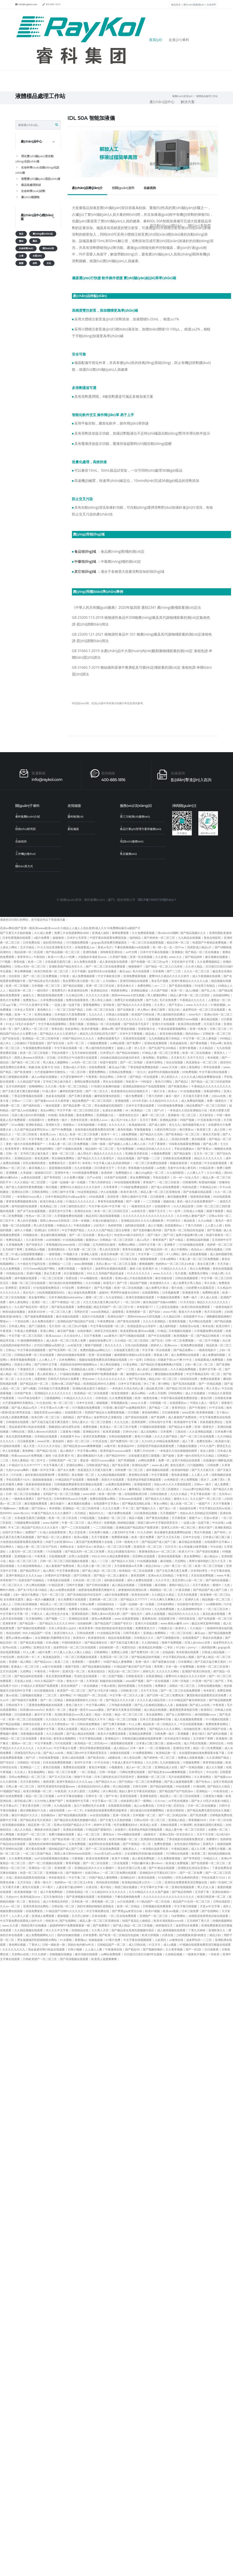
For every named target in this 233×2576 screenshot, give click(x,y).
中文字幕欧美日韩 (109, 976)
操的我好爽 (208, 1647)
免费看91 (212, 1839)
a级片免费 (44, 1652)
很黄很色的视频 (200, 1197)
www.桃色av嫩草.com (175, 1623)
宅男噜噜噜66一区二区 (14, 1729)
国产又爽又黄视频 (80, 1096)
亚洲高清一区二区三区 (148, 1547)
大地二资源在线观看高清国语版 (26, 1877)
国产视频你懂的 (153, 1949)
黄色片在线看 (31, 1887)
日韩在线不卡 (15, 1705)
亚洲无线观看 (129, 1796)
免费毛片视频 (217, 1849)
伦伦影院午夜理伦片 (190, 1604)
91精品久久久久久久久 (80, 1201)
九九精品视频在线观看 (111, 1475)
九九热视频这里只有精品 (164, 1038)
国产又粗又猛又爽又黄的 (210, 1662)
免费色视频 (84, 1307)
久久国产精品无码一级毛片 (31, 1307)
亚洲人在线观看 (68, 1729)
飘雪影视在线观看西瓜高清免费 (207, 1695)
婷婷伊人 (156, 1345)
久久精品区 (206, 1048)
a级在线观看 (57, 1810)
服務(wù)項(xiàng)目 (166, 164)
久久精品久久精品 (163, 1595)
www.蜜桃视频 (84, 1264)
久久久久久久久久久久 (111, 1379)
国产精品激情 (182, 1153)
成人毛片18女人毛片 (124, 1120)
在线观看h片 (37, 1120)
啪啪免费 (93, 1479)
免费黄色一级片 (58, 1120)
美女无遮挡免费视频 (19, 1436)
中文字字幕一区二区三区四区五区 (78, 1110)
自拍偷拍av (48, 1815)
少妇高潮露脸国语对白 (50, 1292)
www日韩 (43, 1441)
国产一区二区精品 (52, 1700)
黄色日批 (45, 1738)
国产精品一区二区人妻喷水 (54, 1537)
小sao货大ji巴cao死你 (108, 1853)
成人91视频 (155, 1225)
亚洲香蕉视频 (177, 1321)
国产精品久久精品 (219, 1786)
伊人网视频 (7, 1834)
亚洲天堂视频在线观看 (140, 1297)
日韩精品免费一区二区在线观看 (34, 1355)
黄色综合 (35, 1901)
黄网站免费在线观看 (87, 1081)
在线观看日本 (73, 1412)
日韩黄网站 (101, 1652)
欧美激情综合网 (78, 990)
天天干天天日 (196, 1057)
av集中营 (110, 1446)
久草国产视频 (118, 957)
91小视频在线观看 (217, 1719)
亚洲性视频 (90, 952)
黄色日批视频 (52, 1767)
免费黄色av (30, 1000)
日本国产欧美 (23, 1393)
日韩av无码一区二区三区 (30, 966)
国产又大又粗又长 (203, 1470)
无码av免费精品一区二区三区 (27, 1777)
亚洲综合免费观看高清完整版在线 (186, 1882)
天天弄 (121, 1168)
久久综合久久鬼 (56, 1719)
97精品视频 (87, 1518)
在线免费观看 (97, 1067)
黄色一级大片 (43, 1882)
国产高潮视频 (127, 1460)
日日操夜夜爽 (26, 1441)
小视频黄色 (116, 1767)
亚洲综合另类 (182, 1748)
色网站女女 (67, 1547)
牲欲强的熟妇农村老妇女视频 (114, 1628)
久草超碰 (26, 1173)
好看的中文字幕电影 (58, 1575)
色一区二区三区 (63, 1403)
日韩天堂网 (140, 1786)
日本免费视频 (77, 1844)
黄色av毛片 (105, 947)
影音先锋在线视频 (171, 1034)
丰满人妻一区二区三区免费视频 (69, 1144)
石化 (49, 263)
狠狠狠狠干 (135, 966)
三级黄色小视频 (70, 1431)
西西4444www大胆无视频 (128, 995)
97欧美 (65, 976)
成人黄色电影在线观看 (113, 962)
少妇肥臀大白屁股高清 (200, 1288)
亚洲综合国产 (116, 1316)
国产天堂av (176, 1005)
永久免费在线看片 (43, 1321)
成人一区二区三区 (88, 1834)
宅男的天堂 (81, 1312)
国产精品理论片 (30, 1571)
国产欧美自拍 (96, 1758)
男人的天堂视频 (27, 1221)
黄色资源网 (41, 1158)
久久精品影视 (62, 1805)
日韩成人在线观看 (117, 1014)
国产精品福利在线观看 (28, 1676)
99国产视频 (187, 1120)
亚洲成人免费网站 (155, 1633)
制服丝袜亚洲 (179, 1163)
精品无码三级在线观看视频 (103, 1216)
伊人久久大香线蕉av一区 (59, 1724)
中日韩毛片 (174, 1221)
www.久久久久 (163, 1273)
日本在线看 (99, 1916)
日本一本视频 (81, 1221)
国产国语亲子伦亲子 (137, 1024)
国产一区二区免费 (191, 1873)
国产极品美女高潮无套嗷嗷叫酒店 (75, 1820)
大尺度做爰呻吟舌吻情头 (50, 1072)
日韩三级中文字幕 (63, 1192)
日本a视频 (53, 1642)
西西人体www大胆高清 (29, 1057)
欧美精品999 (126, 1446)
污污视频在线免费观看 (86, 1408)
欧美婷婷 (107, 1173)
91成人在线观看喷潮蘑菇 (28, 1254)
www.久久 (176, 957)
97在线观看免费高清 (46, 1288)
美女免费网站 (192, 1556)
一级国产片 (203, 1503)
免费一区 (164, 1460)
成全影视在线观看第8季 (40, 1475)
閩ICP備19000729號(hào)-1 (157, 900)
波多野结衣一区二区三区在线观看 (204, 1010)
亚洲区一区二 (40, 1302)
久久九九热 (121, 1422)
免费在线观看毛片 (109, 1038)
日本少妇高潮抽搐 (136, 1345)
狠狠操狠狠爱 (149, 1259)
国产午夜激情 (198, 1408)
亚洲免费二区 (63, 1868)
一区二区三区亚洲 (51, 1278)
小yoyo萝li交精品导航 (196, 1489)
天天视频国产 (169, 1513)
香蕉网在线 (149, 1618)
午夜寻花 (183, 1575)
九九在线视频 (83, 1168)
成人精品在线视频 (123, 1585)
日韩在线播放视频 (209, 1686)
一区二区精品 (88, 1772)
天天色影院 (145, 1686)
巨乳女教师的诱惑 (34, 1163)
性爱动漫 (72, 1278)
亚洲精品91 (112, 1738)
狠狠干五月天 (157, 1211)
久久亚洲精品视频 (201, 1431)
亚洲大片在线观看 (163, 1024)
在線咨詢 (21, 841)
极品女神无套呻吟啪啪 (206, 1623)
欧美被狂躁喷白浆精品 (208, 1825)
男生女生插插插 (113, 1081)
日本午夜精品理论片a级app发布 (66, 1197)
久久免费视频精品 (208, 962)
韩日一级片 (42, 1839)
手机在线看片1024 (18, 1479)
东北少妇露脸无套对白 (121, 1551)
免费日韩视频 (67, 1268)
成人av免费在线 (144, 1805)
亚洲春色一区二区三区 (182, 1115)
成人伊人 (6, 1043)
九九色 (4, 1499)
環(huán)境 (48, 248)
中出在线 (218, 1523)
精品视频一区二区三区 (216, 1599)
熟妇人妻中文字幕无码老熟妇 (138, 1791)
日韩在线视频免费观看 (63, 1019)
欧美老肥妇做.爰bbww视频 (137, 1331)
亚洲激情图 (122, 1101)
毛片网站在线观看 (200, 1321)
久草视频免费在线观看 (68, 1216)
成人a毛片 (143, 1240)
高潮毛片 (209, 1844)
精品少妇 (215, 1935)
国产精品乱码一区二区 (34, 1384)
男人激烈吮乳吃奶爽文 (171, 1014)
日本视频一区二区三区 (46, 986)
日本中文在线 (85, 1403)
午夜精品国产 (105, 1369)
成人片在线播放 (195, 1393)
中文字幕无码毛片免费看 (50, 1609)
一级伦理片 (41, 990)
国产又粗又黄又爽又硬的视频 (21, 1091)
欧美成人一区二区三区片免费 (119, 1427)
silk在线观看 (97, 1197)
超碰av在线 (174, 1743)
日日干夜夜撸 (93, 1336)
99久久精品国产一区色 (37, 1633)
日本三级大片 (107, 1729)
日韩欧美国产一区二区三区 (40, 1959)
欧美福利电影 (180, 1470)
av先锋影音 (171, 1479)
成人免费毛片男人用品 (187, 1283)
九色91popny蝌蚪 (17, 1470)
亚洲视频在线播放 (77, 1259)
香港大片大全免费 (190, 1312)
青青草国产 (160, 1240)
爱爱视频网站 (92, 1005)
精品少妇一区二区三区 (163, 1379)
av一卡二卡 (75, 1810)
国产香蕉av (204, 1149)
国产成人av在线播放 (25, 1110)
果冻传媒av (61, 1369)
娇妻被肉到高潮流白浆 (132, 1590)
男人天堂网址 (52, 1489)
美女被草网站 (37, 1297)
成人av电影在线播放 (44, 1077)
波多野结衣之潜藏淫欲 (108, 1417)
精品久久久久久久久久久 (213, 1302)
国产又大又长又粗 (168, 1537)
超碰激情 (59, 938)
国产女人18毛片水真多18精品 (210, 1801)
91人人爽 (134, 1724)
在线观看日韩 (167, 1618)
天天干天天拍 (149, 1690)
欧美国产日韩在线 (143, 1014)
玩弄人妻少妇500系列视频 (29, 1115)
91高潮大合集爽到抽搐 (105, 1086)
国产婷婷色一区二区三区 (160, 938)
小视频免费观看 (97, 1043)
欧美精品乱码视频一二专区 (156, 1647)
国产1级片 (154, 1235)
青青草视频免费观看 (23, 1360)
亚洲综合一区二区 (40, 1868)
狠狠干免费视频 (172, 1642)
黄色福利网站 (45, 1149)
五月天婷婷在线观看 (84, 1053)
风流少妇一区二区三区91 (124, 1671)
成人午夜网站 (180, 1249)
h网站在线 (18, 1431)
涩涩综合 (179, 1805)
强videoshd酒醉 (168, 933)
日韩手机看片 (132, 1633)
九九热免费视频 (164, 1609)
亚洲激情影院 (143, 1484)
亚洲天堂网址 (154, 1062)
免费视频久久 (124, 1173)
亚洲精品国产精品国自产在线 (76, 1321)
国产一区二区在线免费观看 (103, 1849)
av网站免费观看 (111, 1954)
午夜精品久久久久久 (193, 1000)
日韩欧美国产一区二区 (63, 1460)
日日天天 (170, 1547)
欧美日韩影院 (176, 1810)
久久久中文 (162, 1580)
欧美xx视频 (81, 1537)
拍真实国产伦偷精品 (32, 1580)
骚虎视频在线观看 (122, 1743)
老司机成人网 (23, 1801)
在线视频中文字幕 (43, 1729)
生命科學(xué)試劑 (30, 191)
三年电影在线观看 (120, 1705)
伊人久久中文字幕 (57, 1930)
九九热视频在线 (170, 1762)
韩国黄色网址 (120, 990)
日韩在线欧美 (159, 1494)
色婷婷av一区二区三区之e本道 (175, 1264)
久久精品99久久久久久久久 (109, 1892)
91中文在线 (216, 1408)
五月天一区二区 (204, 1153)
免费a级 (24, 1508)
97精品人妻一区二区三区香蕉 (161, 1053)
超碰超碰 (181, 1705)
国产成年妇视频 (217, 1734)
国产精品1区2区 (47, 1451)
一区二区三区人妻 (60, 1312)
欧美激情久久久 (160, 1283)
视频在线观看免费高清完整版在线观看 (103, 1360)
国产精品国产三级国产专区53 (114, 1623)
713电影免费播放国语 (134, 1187)
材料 (35, 263)
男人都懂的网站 (157, 995)
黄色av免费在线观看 (76, 1489)
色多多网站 (72, 1029)
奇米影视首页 (57, 1877)
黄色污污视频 (143, 1436)
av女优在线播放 (100, 1815)
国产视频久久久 (146, 1508)
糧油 (21, 241)
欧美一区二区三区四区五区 (111, 1211)
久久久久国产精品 (166, 1436)
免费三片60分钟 (144, 1451)
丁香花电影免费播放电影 (143, 1067)
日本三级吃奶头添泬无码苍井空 (114, 1777)
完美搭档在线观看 (134, 1038)
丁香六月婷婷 (154, 1096)
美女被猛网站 (37, 1772)
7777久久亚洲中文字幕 (34, 1005)
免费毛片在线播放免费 (128, 1000)
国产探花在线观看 (63, 1307)
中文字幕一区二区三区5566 (134, 1609)
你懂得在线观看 (120, 1753)
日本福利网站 (166, 1604)
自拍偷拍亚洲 (192, 1729)
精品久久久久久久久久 (108, 1153)
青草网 (158, 1666)
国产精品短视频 (73, 986)
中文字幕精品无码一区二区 (203, 1374)
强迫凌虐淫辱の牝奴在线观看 (27, 1427)
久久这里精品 (114, 1297)
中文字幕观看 (160, 1475)
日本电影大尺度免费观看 (70, 1014)
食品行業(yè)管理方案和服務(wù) (140, 829)
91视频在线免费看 (169, 1297)
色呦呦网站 (36, 1086)
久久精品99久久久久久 (164, 1101)
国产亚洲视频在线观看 (80, 1897)
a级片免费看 (42, 938)
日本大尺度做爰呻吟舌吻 (156, 1719)
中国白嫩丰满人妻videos (147, 1863)
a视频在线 (114, 1758)
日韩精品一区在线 (29, 1762)
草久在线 (210, 1283)
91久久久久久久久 (139, 1273)
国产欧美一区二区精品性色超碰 (184, 1230)
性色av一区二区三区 (39, 1216)
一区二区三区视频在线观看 (80, 1657)
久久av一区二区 (10, 1906)
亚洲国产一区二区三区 (153, 1916)
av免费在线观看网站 (118, 1484)
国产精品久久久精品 (158, 1499)
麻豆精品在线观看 (190, 1542)
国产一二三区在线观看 (75, 1527)
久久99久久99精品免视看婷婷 (161, 1441)
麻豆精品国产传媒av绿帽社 (160, 1302)
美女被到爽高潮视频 (54, 1235)
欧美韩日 (206, 1710)
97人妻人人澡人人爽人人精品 (73, 1652)
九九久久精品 (179, 1494)
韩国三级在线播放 (126, 1887)
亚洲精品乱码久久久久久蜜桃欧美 (142, 1221)
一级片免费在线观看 (119, 1513)
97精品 (161, 1331)
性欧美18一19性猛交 (139, 1081)
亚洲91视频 (34, 1273)
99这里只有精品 (205, 986)
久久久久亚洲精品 (154, 1321)
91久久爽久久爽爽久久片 (166, 1599)
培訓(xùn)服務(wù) (131, 841)
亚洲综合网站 (75, 1465)
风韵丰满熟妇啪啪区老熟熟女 (96, 1906)
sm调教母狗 (213, 1604)
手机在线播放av (184, 1149)
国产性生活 (44, 1499)
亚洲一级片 (142, 1662)
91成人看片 (49, 1091)
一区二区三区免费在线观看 (150, 1163)
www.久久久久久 (197, 1005)
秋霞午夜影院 (109, 1062)
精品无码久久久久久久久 (184, 1614)
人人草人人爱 (20, 1916)
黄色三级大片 (74, 1705)
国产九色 (151, 1000)
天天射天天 (178, 1057)
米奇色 (86, 1163)
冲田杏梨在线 (187, 1618)
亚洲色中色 (62, 1173)
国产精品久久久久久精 (120, 1700)
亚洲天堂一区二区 (74, 1671)
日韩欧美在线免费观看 (177, 1158)
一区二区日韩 (77, 1072)
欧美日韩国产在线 (215, 1729)
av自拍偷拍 (53, 1240)
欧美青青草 (12, 1149)
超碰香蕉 (118, 1312)
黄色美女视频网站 (65, 1738)
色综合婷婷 (13, 1633)
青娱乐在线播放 (212, 1638)
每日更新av (186, 1129)
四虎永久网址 (23, 1364)
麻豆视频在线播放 (216, 957)
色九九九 (174, 1125)
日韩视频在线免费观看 (157, 1906)
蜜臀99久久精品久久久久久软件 (169, 976)
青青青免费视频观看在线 (22, 1201)
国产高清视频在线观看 (74, 1959)
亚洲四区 (63, 1475)
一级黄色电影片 (223, 1307)
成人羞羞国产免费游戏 (182, 1417)
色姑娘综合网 (188, 1508)
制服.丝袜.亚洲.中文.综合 (45, 1067)
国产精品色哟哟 (182, 1892)
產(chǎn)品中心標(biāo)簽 (37, 217)
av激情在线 (176, 1940)
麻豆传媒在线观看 (67, 1316)
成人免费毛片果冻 (157, 1288)
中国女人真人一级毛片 (204, 1403)
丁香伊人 (34, 1945)
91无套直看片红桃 (209, 1120)
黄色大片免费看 (10, 1000)
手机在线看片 (60, 1053)
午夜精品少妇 (208, 1187)
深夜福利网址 (212, 1091)
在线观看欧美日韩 (136, 1494)
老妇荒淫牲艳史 (53, 942)
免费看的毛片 (57, 1163)
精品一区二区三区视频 (123, 1719)
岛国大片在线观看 (93, 1316)
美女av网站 (47, 1110)
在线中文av (84, 1547)
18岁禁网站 (178, 1916)
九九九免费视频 (10, 1268)
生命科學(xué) (26, 248)
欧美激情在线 (97, 1638)
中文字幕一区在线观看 (156, 1350)
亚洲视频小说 (105, 1115)
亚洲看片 (170, 1244)
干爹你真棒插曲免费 (128, 1897)
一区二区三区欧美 (26, 1134)
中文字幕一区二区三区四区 (26, 1336)
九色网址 (26, 1671)
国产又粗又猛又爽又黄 (124, 1642)
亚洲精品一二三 (30, 1767)
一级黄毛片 (85, 1268)
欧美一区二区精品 (128, 1906)
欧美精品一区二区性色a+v (91, 1743)
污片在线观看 (63, 1743)
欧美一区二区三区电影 (34, 1053)
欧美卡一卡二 (110, 1134)
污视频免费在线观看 (27, 1523)
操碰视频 (102, 1403)
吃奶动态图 (189, 1187)
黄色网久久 (44, 1010)
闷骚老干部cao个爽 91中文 (175, 1360)
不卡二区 (128, 1508)
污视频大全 (165, 1628)
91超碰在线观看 (10, 1446)
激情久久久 (181, 1499)
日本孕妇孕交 (199, 1571)
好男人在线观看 (79, 1556)
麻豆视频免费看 (177, 1197)
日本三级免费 (190, 1911)
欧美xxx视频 (171, 1911)
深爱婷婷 (40, 1379)
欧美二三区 (62, 1662)
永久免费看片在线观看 (72, 1599)
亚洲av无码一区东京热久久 (176, 1834)
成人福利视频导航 (221, 1254)
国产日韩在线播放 (98, 1585)
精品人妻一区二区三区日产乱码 (37, 1547)
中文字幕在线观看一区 (68, 1048)
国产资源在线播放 (180, 986)
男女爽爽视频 (23, 971)
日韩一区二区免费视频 (179, 1340)
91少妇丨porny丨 (187, 1647)
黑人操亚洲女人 (47, 1374)
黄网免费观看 (120, 933)
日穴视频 (84, 1244)
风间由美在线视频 (107, 1882)
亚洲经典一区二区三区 (103, 1599)
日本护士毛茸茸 (77, 938)
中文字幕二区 (77, 1877)
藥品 (35, 241)
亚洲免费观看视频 (135, 976)
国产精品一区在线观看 (144, 1077)
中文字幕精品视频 (90, 1738)
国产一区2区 (194, 1949)
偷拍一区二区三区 (78, 1441)
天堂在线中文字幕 (183, 962)
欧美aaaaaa (54, 1336)
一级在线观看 (52, 1105)
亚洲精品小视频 (35, 1249)
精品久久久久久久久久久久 (126, 1019)
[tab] (38, 141)
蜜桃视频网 (146, 1264)
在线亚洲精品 (154, 1676)
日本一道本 (137, 1748)
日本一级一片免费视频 (180, 1666)
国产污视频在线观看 (132, 1336)
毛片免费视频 (125, 1149)
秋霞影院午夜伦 (22, 1609)
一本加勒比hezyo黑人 (28, 1197)
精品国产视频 (139, 1283)
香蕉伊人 (220, 1053)
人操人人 (163, 1139)
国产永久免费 (66, 1470)
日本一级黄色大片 (127, 1542)
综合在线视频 (175, 1062)
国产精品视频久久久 (193, 933)
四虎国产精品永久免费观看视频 (105, 1412)
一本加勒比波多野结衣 (154, 1849)
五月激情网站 (34, 1618)
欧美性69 (79, 1638)
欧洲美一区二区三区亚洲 (213, 1666)
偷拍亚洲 (107, 1278)
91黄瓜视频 (183, 1590)
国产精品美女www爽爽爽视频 (82, 1446)
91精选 (101, 1125)
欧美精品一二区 (141, 1110)
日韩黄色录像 (223, 1398)
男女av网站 (160, 1503)
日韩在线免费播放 (88, 1724)
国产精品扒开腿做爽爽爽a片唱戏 (162, 1364)
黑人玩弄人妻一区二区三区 (94, 1566)
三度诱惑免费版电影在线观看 (44, 1705)
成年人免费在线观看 (140, 1580)
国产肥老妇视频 (125, 1029)
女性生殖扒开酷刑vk (187, 1844)
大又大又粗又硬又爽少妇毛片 (102, 1302)
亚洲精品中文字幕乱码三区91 (158, 1873)
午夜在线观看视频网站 (172, 1029)
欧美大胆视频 (151, 1935)
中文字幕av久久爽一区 (55, 1408)
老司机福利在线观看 (25, 1206)
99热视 (52, 1115)
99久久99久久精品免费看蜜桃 (111, 1556)
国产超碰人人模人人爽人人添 (127, 1144)
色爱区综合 (129, 1647)
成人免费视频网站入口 (40, 1935)
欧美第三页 (204, 1129)
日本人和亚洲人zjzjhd (63, 1628)
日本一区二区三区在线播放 (23, 1494)
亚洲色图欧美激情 (220, 933)
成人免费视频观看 (83, 976)
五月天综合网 (9, 1671)
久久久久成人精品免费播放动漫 (201, 1077)
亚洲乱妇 (40, 1230)
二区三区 (51, 1695)
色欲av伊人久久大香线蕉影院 (173, 1484)
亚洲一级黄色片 (204, 1427)
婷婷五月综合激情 (106, 1331)
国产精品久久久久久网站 (165, 1729)
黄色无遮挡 (177, 1465)
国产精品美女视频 (31, 1642)
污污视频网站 (196, 1465)
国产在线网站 (210, 1911)
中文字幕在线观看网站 (52, 1024)
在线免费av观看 (32, 1259)
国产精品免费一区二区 (77, 1105)
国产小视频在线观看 (70, 1149)
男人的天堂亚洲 (109, 1249)
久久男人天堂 (100, 1930)
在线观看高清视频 (119, 1805)
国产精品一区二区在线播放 (202, 952)
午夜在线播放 (82, 1225)
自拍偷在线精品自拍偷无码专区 (120, 1057)
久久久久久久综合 (49, 1446)
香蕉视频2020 (197, 1820)
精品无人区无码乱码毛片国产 (98, 1034)
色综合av (197, 1249)
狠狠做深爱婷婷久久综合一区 (84, 1700)
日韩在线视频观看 (187, 1278)
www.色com (21, 1513)
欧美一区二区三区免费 (84, 1134)
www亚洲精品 (100, 1312)
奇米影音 (209, 1690)
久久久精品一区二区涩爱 (30, 1182)
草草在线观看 (212, 1067)
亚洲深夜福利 (80, 1614)
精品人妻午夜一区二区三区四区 (190, 995)
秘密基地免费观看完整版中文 (97, 1590)
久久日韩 (151, 1762)
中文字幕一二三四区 (151, 1254)
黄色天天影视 (211, 1134)
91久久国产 (207, 1446)
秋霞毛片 (109, 1283)
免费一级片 (190, 1297)
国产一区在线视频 (158, 1681)
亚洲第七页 (53, 1125)
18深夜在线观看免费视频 (184, 1144)
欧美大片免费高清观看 (112, 1734)
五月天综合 (24, 1882)
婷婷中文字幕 (102, 1825)
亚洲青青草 (9, 1623)
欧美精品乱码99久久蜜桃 (99, 1384)
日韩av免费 (87, 1604)
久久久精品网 (55, 1734)
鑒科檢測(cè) (75, 816)
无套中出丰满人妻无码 (182, 1168)
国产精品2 (182, 1081)
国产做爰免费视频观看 (39, 1316)
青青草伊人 (24, 957)
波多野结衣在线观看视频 (104, 1844)
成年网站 (65, 1695)
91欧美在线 (221, 1791)
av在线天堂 (138, 1211)
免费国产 (31, 1532)
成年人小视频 (23, 1230)
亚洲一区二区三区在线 (100, 986)
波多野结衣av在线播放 (102, 971)
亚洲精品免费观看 (140, 1734)
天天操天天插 (212, 1024)
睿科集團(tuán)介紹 (27, 816)
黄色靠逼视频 (180, 1475)
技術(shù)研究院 (25, 829)
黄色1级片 (198, 1734)
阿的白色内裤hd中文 (81, 1945)
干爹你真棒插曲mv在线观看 (132, 947)
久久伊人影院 (77, 1791)
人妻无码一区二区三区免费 (26, 1551)
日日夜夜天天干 (104, 1168)
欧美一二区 (35, 962)
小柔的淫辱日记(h (165, 1129)
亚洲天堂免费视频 (94, 1436)
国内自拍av (193, 1034)
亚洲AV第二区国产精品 (66, 1384)
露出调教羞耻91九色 (90, 1455)
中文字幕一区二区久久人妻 (127, 1695)
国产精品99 (132, 1949)
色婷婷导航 (115, 1225)
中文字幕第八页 (53, 1465)
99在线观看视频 (49, 1758)
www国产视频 (135, 1681)
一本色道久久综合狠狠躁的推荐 (177, 1451)
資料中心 (196, 164)
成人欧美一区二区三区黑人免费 (66, 1340)
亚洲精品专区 (91, 1431)
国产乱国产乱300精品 (163, 1048)
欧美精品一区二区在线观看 (91, 1393)
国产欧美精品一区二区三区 (183, 1134)
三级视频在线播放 (31, 1695)
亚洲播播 (12, 1173)
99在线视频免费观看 (127, 1182)
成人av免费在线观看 (63, 1590)
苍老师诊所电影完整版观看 (144, 1479)
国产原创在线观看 (136, 1417)
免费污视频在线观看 (62, 1834)
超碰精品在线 (159, 1369)
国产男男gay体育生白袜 (127, 1911)
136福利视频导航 (103, 1609)
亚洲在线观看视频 (169, 1556)
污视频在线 (44, 1369)
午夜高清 (60, 1791)
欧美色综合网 (140, 1595)
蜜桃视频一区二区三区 (151, 1777)
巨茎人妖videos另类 (198, 1642)
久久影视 (161, 957)
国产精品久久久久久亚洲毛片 (58, 1034)
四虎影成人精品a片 (199, 947)
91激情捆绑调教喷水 (30, 1340)
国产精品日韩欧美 (208, 1336)
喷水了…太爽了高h (213, 1479)
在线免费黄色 (34, 1911)
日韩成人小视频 (194, 1211)
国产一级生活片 (132, 1614)
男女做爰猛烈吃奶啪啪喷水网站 (37, 1940)
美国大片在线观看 (113, 1479)
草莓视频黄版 (143, 1129)
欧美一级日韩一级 (110, 1494)
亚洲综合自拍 (83, 1211)
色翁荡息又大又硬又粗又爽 (95, 1470)
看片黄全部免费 (36, 1849)
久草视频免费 (15, 1244)
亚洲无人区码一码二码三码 (178, 1527)
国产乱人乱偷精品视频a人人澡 (154, 1705)
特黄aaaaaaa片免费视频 (27, 1455)
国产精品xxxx (43, 1662)
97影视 (107, 1408)
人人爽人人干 (195, 1173)
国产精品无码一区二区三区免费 (85, 1551)
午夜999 (54, 1671)
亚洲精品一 (203, 1791)
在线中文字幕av (12, 1532)
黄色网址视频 (17, 1945)
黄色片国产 (205, 1527)
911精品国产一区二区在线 (90, 1695)
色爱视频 (109, 1523)
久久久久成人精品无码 (151, 1700)
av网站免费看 (147, 1460)
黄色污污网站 (164, 1081)
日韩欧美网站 (40, 1192)
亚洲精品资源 (168, 1120)
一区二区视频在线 (159, 1748)
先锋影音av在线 (189, 1326)
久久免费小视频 (74, 1177)
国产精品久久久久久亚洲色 (134, 1005)
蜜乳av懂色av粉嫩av (19, 1638)
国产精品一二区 (159, 1408)
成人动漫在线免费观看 (82, 1292)
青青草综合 (179, 1408)
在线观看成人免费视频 (209, 1360)
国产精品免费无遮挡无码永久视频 (208, 1810)
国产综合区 (7, 1762)
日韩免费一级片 (165, 1734)
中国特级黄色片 (72, 1642)
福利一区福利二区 (221, 1882)
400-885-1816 (53, 4)
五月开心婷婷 (80, 1916)
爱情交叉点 (224, 1446)
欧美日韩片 (223, 1326)
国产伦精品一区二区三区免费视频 (140, 1782)
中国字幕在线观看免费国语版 (108, 938)
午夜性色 (40, 1671)
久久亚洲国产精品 (218, 1758)
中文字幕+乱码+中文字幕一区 (108, 1206)
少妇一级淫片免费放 (26, 1595)
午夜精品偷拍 (180, 1849)
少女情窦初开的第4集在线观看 (144, 1853)
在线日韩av (92, 1873)
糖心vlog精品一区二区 (150, 1173)
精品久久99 (88, 1729)
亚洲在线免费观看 (156, 1043)
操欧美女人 (130, 1849)
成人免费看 (221, 1484)
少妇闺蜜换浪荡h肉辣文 (191, 1935)
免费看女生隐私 (79, 1609)
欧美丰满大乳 (129, 1192)
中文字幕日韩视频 (185, 1906)
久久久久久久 (117, 1125)
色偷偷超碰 (95, 1940)
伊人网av (143, 1010)
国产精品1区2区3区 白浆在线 (185, 1388)
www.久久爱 (139, 1403)
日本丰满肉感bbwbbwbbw (66, 1297)
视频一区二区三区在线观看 (29, 1283)
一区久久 (140, 1072)
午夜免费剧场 (106, 1321)
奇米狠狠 (213, 1057)
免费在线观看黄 (210, 1379)
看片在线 (177, 1288)
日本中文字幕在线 (129, 1384)
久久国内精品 (150, 1642)
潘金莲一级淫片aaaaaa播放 (98, 1460)
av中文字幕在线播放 (70, 1796)
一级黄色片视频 (195, 1954)
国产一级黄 (133, 1201)
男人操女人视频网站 (56, 1062)
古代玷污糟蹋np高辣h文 (49, 1345)
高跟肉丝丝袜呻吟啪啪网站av (79, 1364)
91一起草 (175, 1211)
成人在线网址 (149, 1431)
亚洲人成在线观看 (73, 1758)
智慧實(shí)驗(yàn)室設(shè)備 (38, 179)
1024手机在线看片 (29, 1398)
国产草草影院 (52, 1177)
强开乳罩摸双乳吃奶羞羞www (56, 1786)
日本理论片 (107, 1053)
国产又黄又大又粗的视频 (16, 933)
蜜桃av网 (107, 1029)
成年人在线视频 (155, 1614)
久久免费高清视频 (20, 1858)
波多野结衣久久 (223, 1642)
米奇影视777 (145, 1307)
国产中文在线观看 (159, 1336)
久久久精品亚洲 (183, 1206)
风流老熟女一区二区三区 (202, 1062)
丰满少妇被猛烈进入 (105, 1221)
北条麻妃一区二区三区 (112, 1518)
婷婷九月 (148, 1671)
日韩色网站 (175, 1393)
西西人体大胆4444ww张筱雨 (72, 1853)
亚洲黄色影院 (149, 1796)
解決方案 (188, 102)
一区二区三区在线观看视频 (147, 942)
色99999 (5, 1513)
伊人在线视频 (109, 1192)
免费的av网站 (127, 1244)
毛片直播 (180, 1273)
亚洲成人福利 (101, 933)
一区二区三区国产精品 (68, 1010)
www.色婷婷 (51, 1523)
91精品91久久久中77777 (25, 1465)
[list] (18, 156)
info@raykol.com (28, 4)
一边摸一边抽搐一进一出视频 (67, 1182)
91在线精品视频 (73, 1240)
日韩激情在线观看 (17, 1422)
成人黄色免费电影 (143, 1858)
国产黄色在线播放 (157, 1518)
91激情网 (186, 1825)
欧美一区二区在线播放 (196, 1053)
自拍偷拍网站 (222, 995)
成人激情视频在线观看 (171, 1930)
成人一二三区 (100, 1561)
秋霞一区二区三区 (31, 1873)
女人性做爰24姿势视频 (193, 1547)
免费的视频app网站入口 (95, 1350)
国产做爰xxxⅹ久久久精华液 (52, 1101)
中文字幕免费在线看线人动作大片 (21, 1921)
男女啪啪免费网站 (63, 1158)
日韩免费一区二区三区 (129, 1470)
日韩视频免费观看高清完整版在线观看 (78, 1484)
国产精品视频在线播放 (96, 1666)
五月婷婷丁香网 (12, 1249)
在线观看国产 (191, 1638)
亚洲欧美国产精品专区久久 (66, 966)
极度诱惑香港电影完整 (184, 1710)
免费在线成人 (15, 1240)
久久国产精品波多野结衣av (31, 1129)
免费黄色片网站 (199, 1273)
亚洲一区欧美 (198, 1029)
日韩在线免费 (86, 1633)
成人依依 (142, 1369)
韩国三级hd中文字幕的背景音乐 (158, 1523)
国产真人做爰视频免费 (178, 1782)
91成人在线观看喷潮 (53, 1532)
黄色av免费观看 (102, 1618)
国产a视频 (29, 1388)
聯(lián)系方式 (24, 866)
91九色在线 (43, 1403)
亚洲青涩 (11, 1288)
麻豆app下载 (117, 1067)
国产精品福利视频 (161, 1786)
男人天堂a (212, 1388)
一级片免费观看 (133, 1096)
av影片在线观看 (52, 1666)
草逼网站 (162, 1057)
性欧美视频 (66, 1115)
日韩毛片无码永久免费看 (64, 1379)
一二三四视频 (152, 1201)
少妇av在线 (218, 1096)
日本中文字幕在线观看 (140, 1105)
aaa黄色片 (110, 1336)
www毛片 (195, 1014)
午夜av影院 (108, 1686)
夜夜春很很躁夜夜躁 (39, 1484)
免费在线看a (205, 1441)
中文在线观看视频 (191, 1724)
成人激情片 (67, 1451)
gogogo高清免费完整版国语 (110, 942)
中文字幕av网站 (87, 1451)
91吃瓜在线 (100, 1441)
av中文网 (132, 952)
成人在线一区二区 (182, 1503)
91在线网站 (165, 1877)
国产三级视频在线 (168, 1638)
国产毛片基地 (137, 1379)
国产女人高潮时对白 (179, 1714)
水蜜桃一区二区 (218, 1829)
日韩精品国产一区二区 (111, 1945)
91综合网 (68, 1288)
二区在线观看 (120, 1863)
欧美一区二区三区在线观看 (26, 1719)
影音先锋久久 (126, 986)
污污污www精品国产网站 (39, 1268)
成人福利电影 (168, 1326)
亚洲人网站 (47, 1331)
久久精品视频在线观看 (28, 1930)
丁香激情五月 (26, 1369)
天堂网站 (181, 1561)
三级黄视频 (153, 1019)
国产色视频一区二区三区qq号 (150, 962)
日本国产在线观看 (116, 1177)
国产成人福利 (158, 1125)
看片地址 (106, 1887)
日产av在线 (94, 1177)
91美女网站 (130, 1364)
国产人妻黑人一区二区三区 (31, 1029)
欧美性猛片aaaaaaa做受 (116, 1451)
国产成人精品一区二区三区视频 (133, 1925)
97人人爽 (29, 1652)
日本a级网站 (168, 1259)
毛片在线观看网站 (180, 1777)
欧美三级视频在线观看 (14, 1077)
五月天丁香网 (148, 1120)
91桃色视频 (218, 1005)
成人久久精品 (23, 1829)
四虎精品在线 (80, 1930)
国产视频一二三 (56, 1618)
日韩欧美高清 (134, 1676)
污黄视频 (78, 1858)
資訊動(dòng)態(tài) (166, 226)
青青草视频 (73, 1863)
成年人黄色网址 (190, 1067)
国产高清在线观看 (184, 1384)
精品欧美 (190, 1221)
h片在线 (17, 1475)
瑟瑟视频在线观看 (60, 1168)
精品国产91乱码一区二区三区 (192, 1901)
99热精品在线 (15, 1273)
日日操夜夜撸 (171, 1412)
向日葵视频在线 (74, 1273)
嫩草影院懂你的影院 (107, 1096)
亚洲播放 (177, 952)
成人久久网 (58, 1139)
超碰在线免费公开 (100, 1340)
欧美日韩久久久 (64, 1633)
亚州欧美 (109, 1005)
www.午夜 (169, 1312)
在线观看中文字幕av (107, 1503)
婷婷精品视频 (126, 1523)
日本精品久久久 (144, 1638)
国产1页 (122, 1283)
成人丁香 (188, 1441)
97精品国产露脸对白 (99, 1829)
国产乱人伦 (208, 990)
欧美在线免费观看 (97, 1858)
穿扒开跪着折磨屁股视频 (95, 1748)
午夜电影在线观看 (58, 1580)
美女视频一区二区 (83, 1475)
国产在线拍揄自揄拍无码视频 (27, 1019)
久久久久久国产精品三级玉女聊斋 (109, 1230)
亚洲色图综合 (57, 1249)
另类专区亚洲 (79, 1120)
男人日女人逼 (206, 1887)
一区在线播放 (90, 1686)
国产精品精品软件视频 (145, 1657)
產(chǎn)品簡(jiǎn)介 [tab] (87, 188)
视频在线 (169, 1201)
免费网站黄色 (211, 1292)
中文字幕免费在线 (68, 1571)
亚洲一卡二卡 (23, 1014)
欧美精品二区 (49, 1206)
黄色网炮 (148, 1057)
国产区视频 (214, 1230)
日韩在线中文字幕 (160, 1422)
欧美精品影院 (52, 1657)
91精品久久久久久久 (174, 1268)
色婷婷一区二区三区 (220, 1244)
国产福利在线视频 (217, 1580)
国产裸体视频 (199, 1043)
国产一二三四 (125, 1369)
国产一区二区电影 (131, 1062)
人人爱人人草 (200, 1475)
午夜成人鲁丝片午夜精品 (128, 1762)
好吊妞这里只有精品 (178, 1738)
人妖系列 (161, 1940)
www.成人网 (160, 1465)
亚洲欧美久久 (217, 1930)
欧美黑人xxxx (99, 1120)
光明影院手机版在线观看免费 (156, 1446)
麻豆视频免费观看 (36, 1503)
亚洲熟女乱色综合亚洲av (194, 1868)
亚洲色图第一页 (136, 1312)
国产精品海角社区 (96, 1642)
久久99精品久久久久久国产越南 (149, 1892)
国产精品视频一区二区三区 (63, 952)
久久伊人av (44, 1748)
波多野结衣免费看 (187, 1925)
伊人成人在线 (209, 1297)
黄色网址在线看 (139, 1475)
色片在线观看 (141, 971)
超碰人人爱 (124, 1048)
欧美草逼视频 (112, 1431)
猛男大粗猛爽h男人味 (190, 1235)
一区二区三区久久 (11, 1585)
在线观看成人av (85, 947)
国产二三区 (174, 971)
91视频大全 (71, 1254)
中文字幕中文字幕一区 (14, 1614)
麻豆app (124, 971)
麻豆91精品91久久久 (25, 1815)
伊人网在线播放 (110, 1364)
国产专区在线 (56, 1043)
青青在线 (57, 1029)
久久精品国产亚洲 (29, 1081)
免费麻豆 (161, 1686)
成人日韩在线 (137, 1945)
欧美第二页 (199, 1853)
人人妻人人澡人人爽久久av (109, 1489)
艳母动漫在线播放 (14, 1312)
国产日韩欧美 (82, 1575)
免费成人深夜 (120, 1652)
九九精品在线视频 (189, 938)
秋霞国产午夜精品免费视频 (209, 942)
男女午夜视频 (203, 1532)
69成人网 (217, 1273)
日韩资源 (101, 1398)
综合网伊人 (7, 1547)
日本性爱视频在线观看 (16, 938)
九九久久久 (96, 1014)
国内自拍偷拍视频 (68, 1935)
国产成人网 (210, 1144)
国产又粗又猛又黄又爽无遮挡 (50, 1422)
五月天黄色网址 (30, 1782)
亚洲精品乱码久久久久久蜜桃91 (94, 1868)
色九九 (63, 1134)
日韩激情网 (189, 1182)
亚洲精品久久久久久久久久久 (53, 1393)
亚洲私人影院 (90, 1254)
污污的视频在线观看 (192, 1244)
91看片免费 (113, 1940)
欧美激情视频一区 (26, 1892)
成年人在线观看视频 (194, 1254)
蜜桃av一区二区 (22, 1743)
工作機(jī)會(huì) (25, 854)
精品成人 (151, 1034)
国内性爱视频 (127, 1686)
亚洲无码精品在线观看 (134, 981)
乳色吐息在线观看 (86, 1676)
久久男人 (160, 1005)
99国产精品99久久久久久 (78, 1038)
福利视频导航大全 (194, 1125)
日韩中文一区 (94, 1796)
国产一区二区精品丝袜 (172, 1815)
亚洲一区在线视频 (141, 957)
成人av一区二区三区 (139, 1767)
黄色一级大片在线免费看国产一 (26, 1144)
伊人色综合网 (132, 1758)
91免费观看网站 (143, 1753)
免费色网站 (144, 986)
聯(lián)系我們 (199, 226)
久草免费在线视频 (52, 1000)
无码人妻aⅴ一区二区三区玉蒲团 (116, 1264)
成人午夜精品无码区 (56, 1901)
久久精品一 (197, 1628)
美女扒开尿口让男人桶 (131, 1868)
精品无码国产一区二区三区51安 (114, 1307)
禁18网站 (164, 1384)
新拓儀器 (73, 829)
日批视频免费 (57, 1556)
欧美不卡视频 (120, 1858)
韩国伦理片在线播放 (34, 1925)
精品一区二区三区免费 (62, 1772)
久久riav (160, 1801)
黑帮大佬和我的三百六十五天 (207, 1561)
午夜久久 (37, 1614)
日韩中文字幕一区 (150, 1244)
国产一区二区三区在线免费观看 (106, 966)
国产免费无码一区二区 (124, 1441)
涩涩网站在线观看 (144, 1556)
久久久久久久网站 (168, 1671)
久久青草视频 (174, 1949)
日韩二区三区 (218, 1029)
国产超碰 (169, 1455)
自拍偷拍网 (84, 1623)
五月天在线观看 (187, 1595)
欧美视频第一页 (184, 1336)
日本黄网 (159, 971)
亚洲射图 (78, 1662)
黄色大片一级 (75, 1681)
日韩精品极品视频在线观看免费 (142, 1738)
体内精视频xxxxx (206, 1714)
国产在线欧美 (126, 1010)
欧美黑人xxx (48, 1134)
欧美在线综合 (97, 1671)
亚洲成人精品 (177, 1820)
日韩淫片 (53, 1230)
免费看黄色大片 (145, 1628)
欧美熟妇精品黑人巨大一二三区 (142, 1882)
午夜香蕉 (91, 1077)
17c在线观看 (54, 1551)
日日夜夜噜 (157, 1197)
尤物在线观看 (169, 1825)
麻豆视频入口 (37, 1168)
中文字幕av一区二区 (105, 1801)
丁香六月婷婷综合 (100, 1182)
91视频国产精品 (10, 1791)
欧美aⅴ (173, 1091)
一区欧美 (214, 1954)
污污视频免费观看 (77, 942)
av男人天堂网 (157, 1393)
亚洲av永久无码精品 (161, 1575)
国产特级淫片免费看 (25, 1700)
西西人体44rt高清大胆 (106, 1614)
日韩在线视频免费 (120, 1436)
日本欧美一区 (80, 1901)
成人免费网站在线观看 (185, 1355)
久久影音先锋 (35, 1240)
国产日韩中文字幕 (46, 1364)
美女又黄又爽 (206, 1264)
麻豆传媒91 (57, 1503)
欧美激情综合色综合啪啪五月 (130, 1091)
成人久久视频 (215, 1767)
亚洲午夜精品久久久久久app (24, 1575)
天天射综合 (206, 1115)
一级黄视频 (53, 1254)
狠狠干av (195, 1518)
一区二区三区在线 (180, 1633)
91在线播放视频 (190, 1091)
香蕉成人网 (161, 1355)
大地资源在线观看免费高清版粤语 (21, 1542)
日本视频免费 (171, 1292)
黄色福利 (59, 1441)
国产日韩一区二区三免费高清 (165, 1695)
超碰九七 (29, 995)
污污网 (46, 1805)
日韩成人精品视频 (213, 1652)
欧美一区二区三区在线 (63, 1518)
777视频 (5, 962)
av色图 (161, 1168)
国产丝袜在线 (11, 1038)
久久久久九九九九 (14, 1949)
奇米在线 (208, 1326)
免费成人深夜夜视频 (191, 1758)
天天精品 (81, 1513)
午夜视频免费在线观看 (37, 1048)
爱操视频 (63, 1916)
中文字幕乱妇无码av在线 (215, 1508)
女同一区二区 (76, 1043)
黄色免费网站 (85, 1115)
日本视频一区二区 (144, 1815)
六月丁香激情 (157, 1144)
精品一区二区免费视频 (207, 1748)
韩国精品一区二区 (161, 1590)
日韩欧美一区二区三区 (217, 1034)
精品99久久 (96, 1513)
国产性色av (203, 1782)
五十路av (222, 1412)
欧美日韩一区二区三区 (45, 1417)
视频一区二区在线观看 (16, 1225)
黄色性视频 (124, 1129)
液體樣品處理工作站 (207, 96)
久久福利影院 (175, 1173)
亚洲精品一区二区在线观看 (104, 1024)
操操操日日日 (43, 1173)
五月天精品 (27, 947)
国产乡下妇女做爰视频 (31, 1211)
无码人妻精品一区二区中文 (29, 1460)
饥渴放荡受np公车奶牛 (142, 1326)
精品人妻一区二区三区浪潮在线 (161, 1192)
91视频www (8, 1508)
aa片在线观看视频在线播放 (52, 1858)
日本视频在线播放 (180, 1331)
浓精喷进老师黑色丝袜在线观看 (209, 1916)
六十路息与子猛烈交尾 (31, 1264)
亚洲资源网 (138, 1422)
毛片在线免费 (168, 1000)
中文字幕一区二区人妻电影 (200, 1038)
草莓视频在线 (119, 1403)
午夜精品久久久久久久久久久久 (211, 1086)
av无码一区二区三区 (84, 1062)
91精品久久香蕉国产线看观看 (40, 1686)
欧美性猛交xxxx (30, 1897)
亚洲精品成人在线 (82, 1369)
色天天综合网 (213, 1312)
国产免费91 (134, 1043)
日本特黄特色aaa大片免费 (70, 1499)
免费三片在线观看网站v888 (72, 933)
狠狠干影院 (72, 1666)
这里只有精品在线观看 (186, 1460)
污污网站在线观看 (177, 1853)
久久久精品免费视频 (183, 1369)
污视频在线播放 (187, 1446)
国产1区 (168, 1235)
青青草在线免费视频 (111, 1201)
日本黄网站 (185, 1662)
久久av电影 (205, 1221)
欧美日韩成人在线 (51, 1201)
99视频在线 (30, 1235)
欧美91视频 (152, 1911)
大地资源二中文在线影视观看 (209, 1163)
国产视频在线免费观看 (31, 1628)
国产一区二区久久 (97, 1091)
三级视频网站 (52, 1398)
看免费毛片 (59, 990)
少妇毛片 (99, 1225)
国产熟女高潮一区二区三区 (69, 1839)
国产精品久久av (106, 1782)
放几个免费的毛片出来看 (90, 1805)
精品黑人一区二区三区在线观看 (180, 1796)
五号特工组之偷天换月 (57, 1081)
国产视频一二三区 (149, 1158)
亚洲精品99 (128, 1877)
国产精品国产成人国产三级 (159, 1542)
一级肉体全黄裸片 (23, 1499)
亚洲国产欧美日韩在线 (196, 1671)
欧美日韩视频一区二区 (37, 1791)
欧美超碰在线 (179, 1043)
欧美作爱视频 (90, 1029)
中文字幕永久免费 (80, 1139)
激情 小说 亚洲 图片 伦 (144, 1268)
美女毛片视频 (160, 981)
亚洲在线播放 (43, 1014)
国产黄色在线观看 (129, 1321)
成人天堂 (29, 1446)
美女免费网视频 (140, 1177)
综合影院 (15, 976)
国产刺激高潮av (178, 1086)
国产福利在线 (32, 1105)
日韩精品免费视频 (120, 1072)
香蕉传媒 (20, 962)
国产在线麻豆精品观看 (197, 1192)
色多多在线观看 (56, 1096)
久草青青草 (110, 1187)
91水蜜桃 (66, 1940)
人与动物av (110, 981)
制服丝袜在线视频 (111, 1681)
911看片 (48, 1887)
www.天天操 (170, 1067)
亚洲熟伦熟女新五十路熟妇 (89, 1388)
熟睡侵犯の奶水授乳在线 (64, 1427)
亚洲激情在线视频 (152, 1839)
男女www (88, 1379)
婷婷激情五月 (164, 1925)
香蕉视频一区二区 (103, 1901)
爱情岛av (109, 1834)
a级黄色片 (150, 1834)
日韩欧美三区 (129, 1690)
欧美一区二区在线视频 (128, 1288)
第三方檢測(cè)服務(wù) (135, 816)
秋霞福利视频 (207, 1182)
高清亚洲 (113, 1197)
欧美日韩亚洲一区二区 (211, 1897)
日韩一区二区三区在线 (100, 1010)
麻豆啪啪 (166, 1561)
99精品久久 (63, 1225)
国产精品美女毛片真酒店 (44, 981)
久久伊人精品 (194, 966)
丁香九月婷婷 (197, 1930)
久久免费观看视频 (143, 933)
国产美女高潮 (121, 1465)
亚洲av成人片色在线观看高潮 (134, 1278)
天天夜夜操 (179, 1518)
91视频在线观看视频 (153, 1427)
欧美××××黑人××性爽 (61, 957)
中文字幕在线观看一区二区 (107, 1326)
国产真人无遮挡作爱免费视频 (24, 1187)
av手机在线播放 (178, 1801)
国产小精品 (176, 1240)
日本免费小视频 (99, 1532)
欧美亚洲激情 (120, 1393)
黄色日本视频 (97, 1767)
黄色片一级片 (223, 1221)
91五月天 (155, 1945)
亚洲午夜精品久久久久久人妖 (190, 981)
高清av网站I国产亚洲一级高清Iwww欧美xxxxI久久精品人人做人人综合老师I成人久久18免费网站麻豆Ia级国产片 (70, 928)
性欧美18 (51, 1921)
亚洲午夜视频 (188, 1048)
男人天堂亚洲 (77, 1532)
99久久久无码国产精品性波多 (106, 1273)
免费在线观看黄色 (77, 1000)
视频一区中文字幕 (43, 1470)
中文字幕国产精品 (73, 1230)
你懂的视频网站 (222, 1921)
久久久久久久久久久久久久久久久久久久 (148, 1216)
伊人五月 (140, 1048)
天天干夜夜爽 (100, 1537)
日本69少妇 (130, 1431)
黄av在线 (11, 1695)
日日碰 (51, 1057)
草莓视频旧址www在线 (61, 1244)
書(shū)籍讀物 (27, 197)
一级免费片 (93, 1662)
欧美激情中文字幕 (185, 1422)
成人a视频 (192, 990)
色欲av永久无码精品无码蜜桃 (199, 1513)
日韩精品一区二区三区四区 (117, 1240)
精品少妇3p (153, 1566)
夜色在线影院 (212, 938)
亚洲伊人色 (192, 1599)
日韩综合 (149, 1360)
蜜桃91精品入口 (179, 1585)
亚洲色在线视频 (73, 1829)
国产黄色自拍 (103, 1139)
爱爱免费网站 (97, 1072)
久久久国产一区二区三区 (206, 1499)
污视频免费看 (191, 1762)
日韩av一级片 (203, 1484)
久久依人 (20, 1772)
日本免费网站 (68, 1360)
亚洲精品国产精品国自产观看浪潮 (137, 1527)
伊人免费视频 (189, 1479)
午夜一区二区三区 (73, 1523)
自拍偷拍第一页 (109, 1647)
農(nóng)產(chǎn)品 (43, 233)
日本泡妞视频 (86, 1125)
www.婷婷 (90, 1494)
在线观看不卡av (193, 1316)
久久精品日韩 (74, 995)
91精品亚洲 (206, 1168)
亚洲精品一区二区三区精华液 (41, 1038)
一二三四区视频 (103, 1527)
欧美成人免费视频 (177, 1863)
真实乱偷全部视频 (214, 1614)
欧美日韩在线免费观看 (196, 1307)
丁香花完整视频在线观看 (27, 1096)
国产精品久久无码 (151, 1134)
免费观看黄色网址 (217, 1724)
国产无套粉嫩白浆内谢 (147, 1230)
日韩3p (10, 1350)
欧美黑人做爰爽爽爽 (104, 1959)
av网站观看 (117, 1043)
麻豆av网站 (138, 1393)
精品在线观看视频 (119, 1638)
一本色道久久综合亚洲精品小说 (187, 1110)
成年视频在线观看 (26, 1278)
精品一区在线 (103, 1714)
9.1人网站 (173, 1254)
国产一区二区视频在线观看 (46, 1863)
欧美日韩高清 (98, 1839)
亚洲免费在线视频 (192, 1345)
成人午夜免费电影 (51, 1892)
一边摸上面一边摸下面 (66, 1005)
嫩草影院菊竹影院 (71, 1091)
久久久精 (51, 1086)
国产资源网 (158, 1417)
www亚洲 (188, 1412)
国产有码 (220, 1532)
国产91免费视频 (62, 1129)
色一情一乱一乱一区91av (169, 947)
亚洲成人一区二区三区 (25, 1666)
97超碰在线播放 (70, 1374)
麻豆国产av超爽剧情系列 (130, 1408)
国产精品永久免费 (180, 1427)
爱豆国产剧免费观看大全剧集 (95, 1542)
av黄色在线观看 (31, 1177)
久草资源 (92, 1681)
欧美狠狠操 (7, 1489)
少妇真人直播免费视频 (14, 1417)
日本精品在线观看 (46, 1436)
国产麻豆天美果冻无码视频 (124, 1710)
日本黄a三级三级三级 (217, 1537)
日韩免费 (213, 1465)
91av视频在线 (89, 1278)
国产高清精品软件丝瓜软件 (84, 1595)
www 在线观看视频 (126, 1618)
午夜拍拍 (40, 957)
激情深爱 (48, 1782)
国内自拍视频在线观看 (71, 1355)
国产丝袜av (39, 1508)
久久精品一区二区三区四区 (132, 1340)
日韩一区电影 (181, 1681)
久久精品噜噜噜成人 (93, 1019)
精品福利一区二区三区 (99, 1149)
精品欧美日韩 (155, 1388)
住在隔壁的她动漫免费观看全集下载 (202, 1753)
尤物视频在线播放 (61, 1954)
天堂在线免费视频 (202, 1575)
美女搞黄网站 (155, 1714)
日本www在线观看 (131, 1499)
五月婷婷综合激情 (104, 1244)
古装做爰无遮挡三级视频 (144, 1455)
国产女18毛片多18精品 (33, 1590)
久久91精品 (214, 1173)
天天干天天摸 (205, 1834)
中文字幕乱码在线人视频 (179, 1657)
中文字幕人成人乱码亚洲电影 (112, 1163)
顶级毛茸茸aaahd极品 (48, 1412)
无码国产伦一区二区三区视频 (61, 1494)
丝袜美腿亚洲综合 (211, 1422)
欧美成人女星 (149, 1825)
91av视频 (18, 1125)
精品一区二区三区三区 (23, 1561)
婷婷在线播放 (214, 1249)
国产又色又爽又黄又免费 (172, 1571)
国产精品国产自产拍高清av (176, 1791)
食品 (21, 233)
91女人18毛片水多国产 (21, 1024)
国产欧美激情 (23, 1072)
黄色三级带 (158, 1010)
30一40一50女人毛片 (186, 1177)
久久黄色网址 (203, 1777)
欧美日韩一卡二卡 (29, 1657)
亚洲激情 (221, 1738)
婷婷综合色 (216, 1743)
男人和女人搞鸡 (102, 1000)
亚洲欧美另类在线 (136, 1153)
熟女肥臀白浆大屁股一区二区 (81, 981)
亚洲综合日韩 (20, 1192)
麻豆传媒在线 (164, 1278)
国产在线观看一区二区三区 (215, 1618)
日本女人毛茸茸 (24, 1010)
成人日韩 (220, 1129)
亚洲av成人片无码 (75, 1067)
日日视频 (133, 1412)
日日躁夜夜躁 (23, 1714)
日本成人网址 (17, 1326)
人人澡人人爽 (94, 1949)
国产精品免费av (183, 1350)
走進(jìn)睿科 (179, 40)
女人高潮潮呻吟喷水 (190, 1609)
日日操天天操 (129, 1259)
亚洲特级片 (84, 1288)
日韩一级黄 (98, 1144)
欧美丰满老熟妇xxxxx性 (169, 1921)
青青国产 (148, 1182)
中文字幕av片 (11, 1259)
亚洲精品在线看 (79, 1618)
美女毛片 (28, 1292)
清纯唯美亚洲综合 (111, 952)
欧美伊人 (181, 1628)
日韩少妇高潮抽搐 (26, 1604)
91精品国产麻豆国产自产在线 (133, 1666)
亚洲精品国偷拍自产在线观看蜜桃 (144, 1086)
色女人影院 (207, 1451)
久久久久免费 (111, 1508)
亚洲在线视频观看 (183, 1887)
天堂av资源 (211, 1518)
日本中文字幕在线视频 (154, 952)
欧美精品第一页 (166, 1753)
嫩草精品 (134, 1489)
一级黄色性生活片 (128, 1115)
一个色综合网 (20, 1321)
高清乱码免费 (180, 1139)
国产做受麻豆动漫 (164, 1662)
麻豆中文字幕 (43, 1714)
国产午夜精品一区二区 (66, 1302)
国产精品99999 (116, 1455)
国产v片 (159, 1110)
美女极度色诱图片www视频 (181, 1019)
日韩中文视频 (75, 1585)
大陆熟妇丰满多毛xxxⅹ (92, 957)
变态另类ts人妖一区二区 (187, 1580)
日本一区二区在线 (220, 1820)
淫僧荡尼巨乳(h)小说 (27, 1753)
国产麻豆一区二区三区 (26, 1062)
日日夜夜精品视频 (146, 1513)
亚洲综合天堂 (42, 1647)
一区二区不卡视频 (208, 1340)
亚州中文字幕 (83, 1762)
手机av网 (216, 1043)
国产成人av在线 (200, 1705)
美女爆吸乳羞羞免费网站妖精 (173, 1532)
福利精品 (135, 938)
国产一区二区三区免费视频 (40, 976)
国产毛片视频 (103, 1288)
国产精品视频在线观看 (72, 1815)
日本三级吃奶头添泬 (73, 1206)
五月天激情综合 (53, 1897)
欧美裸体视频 (205, 1412)
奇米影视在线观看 (187, 1652)
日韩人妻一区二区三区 (20, 1786)
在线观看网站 (151, 1292)
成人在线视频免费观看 (188, 1719)
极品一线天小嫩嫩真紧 (40, 1599)
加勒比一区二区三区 (182, 1686)
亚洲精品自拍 (23, 1158)
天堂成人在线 (23, 1681)
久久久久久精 (54, 1259)
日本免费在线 (32, 942)
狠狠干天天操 (83, 1777)
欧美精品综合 (100, 990)
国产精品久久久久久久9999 (57, 1623)
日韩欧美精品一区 (77, 1892)
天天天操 (223, 1264)
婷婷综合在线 (32, 1724)
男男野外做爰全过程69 (125, 1292)
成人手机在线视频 (195, 1743)
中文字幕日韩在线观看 (213, 1072)
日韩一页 (12, 1153)
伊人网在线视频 (36, 1585)
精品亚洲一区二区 (20, 990)
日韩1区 (122, 1077)
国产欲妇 (155, 1312)
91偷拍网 (199, 1786)
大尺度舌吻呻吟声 (71, 1077)
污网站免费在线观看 (132, 1772)
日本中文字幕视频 (131, 1034)
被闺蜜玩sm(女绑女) (139, 1374)
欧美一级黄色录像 (146, 1398)
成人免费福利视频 (192, 1101)
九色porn (12, 1897)
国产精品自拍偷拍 (128, 1053)
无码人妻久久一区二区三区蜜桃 (91, 1422)
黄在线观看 (199, 1139)
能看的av (91, 1240)
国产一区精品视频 (210, 1384)
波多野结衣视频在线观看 (164, 1072)
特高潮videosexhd (32, 1710)
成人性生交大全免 (57, 1614)
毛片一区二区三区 (53, 1595)
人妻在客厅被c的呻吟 (70, 1887)
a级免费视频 (129, 1134)
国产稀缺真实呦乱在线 (136, 1503)
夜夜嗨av (80, 1940)
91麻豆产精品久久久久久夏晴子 (51, 1513)
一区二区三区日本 (217, 1609)
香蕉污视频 (76, 1024)
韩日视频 (52, 1187)
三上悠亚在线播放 (167, 1307)
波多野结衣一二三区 (199, 1940)
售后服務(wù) (128, 854)
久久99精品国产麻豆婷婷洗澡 (187, 1700)
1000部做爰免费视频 (170, 1105)
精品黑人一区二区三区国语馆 (59, 1604)
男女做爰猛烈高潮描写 (108, 1105)
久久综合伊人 (73, 1336)
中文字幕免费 (43, 1743)
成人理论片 (84, 1153)
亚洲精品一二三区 (60, 1264)
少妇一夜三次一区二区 (199, 1364)
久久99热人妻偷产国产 (191, 1216)
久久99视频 (93, 1283)
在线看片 (120, 1829)
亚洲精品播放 (140, 990)
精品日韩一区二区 (178, 942)
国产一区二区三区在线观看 (197, 1436)
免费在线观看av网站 (103, 1499)
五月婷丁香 (202, 1892)
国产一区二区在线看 (82, 1235)
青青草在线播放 (132, 1249)
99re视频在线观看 (129, 1834)
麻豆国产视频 (66, 1331)
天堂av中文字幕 (210, 1906)
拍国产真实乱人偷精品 (136, 1921)
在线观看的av (174, 1225)
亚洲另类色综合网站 (36, 1906)
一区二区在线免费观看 (122, 1916)
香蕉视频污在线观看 (141, 1168)
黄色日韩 (207, 1398)
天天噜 (4, 1815)
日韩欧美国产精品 (98, 1465)
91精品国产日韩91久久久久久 (65, 1911)
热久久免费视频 (200, 1268)
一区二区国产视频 (111, 1676)
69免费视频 (189, 1072)
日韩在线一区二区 (63, 1906)
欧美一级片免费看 (143, 1537)
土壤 (21, 255)
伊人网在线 (110, 1791)
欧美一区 (177, 990)
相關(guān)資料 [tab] (123, 188)
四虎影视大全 (147, 1029)
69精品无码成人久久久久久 (154, 1149)
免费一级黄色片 (217, 1101)
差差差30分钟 (37, 1312)
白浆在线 (92, 1887)
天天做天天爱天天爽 (196, 1096)
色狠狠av (69, 1125)
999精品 (225, 1038)
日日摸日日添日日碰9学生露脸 (143, 1954)
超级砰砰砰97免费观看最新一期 (103, 1374)
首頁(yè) (155, 40)
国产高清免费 (198, 1815)
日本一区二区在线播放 (202, 1805)
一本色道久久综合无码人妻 (126, 1388)
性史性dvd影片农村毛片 (129, 1235)
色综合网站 (106, 1077)
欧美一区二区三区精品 (74, 1086)
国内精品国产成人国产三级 (66, 1849)
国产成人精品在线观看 (80, 1734)
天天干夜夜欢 (201, 1585)
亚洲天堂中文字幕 (60, 1211)
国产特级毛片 (35, 1244)
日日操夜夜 (211, 1949)
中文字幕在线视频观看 (31, 1350)
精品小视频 (136, 1518)
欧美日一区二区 (56, 1710)
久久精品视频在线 (126, 1139)
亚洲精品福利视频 (198, 1240)
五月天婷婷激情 (16, 1086)
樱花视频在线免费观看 (169, 1374)
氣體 (21, 263)
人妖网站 (25, 1647)
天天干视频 (78, 971)
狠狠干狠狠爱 (215, 1211)
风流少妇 (174, 1010)
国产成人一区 (168, 1508)
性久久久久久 (113, 1345)
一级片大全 (158, 1091)
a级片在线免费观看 (116, 1595)
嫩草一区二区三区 (153, 1115)
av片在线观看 (125, 1901)
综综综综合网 (189, 1379)
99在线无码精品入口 (104, 1259)
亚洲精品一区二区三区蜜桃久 (161, 1489)
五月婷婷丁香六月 (198, 1921)
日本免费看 (90, 1935)
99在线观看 (183, 1786)
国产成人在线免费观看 (165, 1187)
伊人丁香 (150, 1384)
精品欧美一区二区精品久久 (160, 1724)
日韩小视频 (75, 1949)
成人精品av (211, 1556)
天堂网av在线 (20, 1954)
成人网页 (48, 1571)
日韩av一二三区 (22, 1101)
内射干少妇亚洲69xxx (60, 1542)
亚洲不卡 (74, 1163)
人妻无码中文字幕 (123, 1532)
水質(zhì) (37, 255)
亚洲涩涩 (25, 1288)
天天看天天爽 (11, 1887)
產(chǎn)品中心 (162, 102)
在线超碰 (168, 1652)
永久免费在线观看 (85, 962)
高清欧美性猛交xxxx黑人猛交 (73, 1714)
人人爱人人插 (214, 1225)
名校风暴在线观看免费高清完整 (95, 1129)
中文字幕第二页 (39, 1139)
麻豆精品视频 (210, 1019)
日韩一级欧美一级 (54, 1945)
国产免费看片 (102, 1925)
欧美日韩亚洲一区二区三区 (51, 971)
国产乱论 (157, 1340)
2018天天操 (139, 1101)
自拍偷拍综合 (106, 1604)
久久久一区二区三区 (197, 971)
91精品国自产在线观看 (70, 1479)
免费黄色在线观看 (74, 1767)
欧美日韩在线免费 (189, 1024)
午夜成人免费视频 (26, 1331)
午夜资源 (6, 1331)
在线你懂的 (84, 1331)
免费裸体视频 (120, 1537)
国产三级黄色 (37, 1326)
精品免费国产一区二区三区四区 (92, 1101)
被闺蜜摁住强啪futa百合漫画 (132, 1355)
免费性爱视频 (163, 1844)
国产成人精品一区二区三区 (99, 1571)
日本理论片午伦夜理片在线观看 (78, 1057)
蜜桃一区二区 (94, 1297)
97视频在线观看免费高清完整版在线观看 (205, 1945)
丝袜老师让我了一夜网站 (136, 1801)
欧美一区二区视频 (17, 986)
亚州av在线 (9, 1647)
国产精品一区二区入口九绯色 (164, 966)
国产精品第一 (28, 1623)
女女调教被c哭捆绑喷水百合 (53, 1638)
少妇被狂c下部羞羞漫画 (29, 1043)
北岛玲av (224, 1494)
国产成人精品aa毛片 (25, 1408)
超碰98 (103, 1292)
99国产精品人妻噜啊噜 (118, 1662)
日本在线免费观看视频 (57, 1762)
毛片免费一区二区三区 (82, 1249)
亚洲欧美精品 (34, 1125)
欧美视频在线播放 (14, 1825)
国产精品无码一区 (156, 1249)
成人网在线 (147, 1139)
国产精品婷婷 (194, 957)
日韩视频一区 (158, 1403)
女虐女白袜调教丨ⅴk (115, 1110)
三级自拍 (181, 1431)
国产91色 (111, 1796)
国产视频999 (74, 1873)
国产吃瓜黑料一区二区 (63, 1350)
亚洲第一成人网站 (20, 1662)
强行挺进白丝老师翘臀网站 (66, 1283)
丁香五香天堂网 (29, 1805)
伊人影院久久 (170, 1077)
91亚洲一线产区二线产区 (208, 1681)
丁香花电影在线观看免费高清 (185, 1839)
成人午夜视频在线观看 (206, 976)
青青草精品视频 (213, 1762)
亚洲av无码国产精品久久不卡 (87, 1719)
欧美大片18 (186, 1551)
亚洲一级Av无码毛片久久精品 (196, 1455)
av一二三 (160, 986)
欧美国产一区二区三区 (71, 1690)
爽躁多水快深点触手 (47, 1829)
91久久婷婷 (144, 1532)
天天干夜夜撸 (222, 1503)
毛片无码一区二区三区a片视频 (68, 1326)
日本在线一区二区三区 (87, 1580)
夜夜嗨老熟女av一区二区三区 (158, 1551)
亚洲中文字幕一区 (210, 1369)
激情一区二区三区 (63, 1153)
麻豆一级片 (173, 1096)
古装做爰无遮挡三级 (58, 962)
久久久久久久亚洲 (97, 995)
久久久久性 (24, 1379)
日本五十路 (164, 1805)
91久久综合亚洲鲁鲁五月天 (54, 947)
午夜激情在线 (114, 1949)
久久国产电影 (160, 990)
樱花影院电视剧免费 (50, 995)
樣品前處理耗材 (28, 185)
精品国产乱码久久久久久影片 (40, 1527)
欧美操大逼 (222, 1441)
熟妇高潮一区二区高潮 (28, 952)
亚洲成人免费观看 (43, 1916)
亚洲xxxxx (171, 1345)
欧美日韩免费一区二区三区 (118, 1254)
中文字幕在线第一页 (203, 1494)
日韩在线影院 (222, 1901)
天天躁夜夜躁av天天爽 (128, 1566)
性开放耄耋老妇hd (126, 1825)
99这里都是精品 (87, 1192)
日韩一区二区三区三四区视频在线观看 (64, 1561)
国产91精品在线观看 (162, 1868)
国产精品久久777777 (134, 1599)
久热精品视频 (174, 1954)
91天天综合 (187, 1302)
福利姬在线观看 (135, 1225)
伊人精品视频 (121, 1786)
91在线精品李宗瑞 (109, 1633)
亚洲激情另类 (191, 1292)
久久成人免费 (43, 933)
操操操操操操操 (42, 1479)
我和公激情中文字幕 (135, 1197)
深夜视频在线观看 (32, 1734)
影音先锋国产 (70, 1686)
